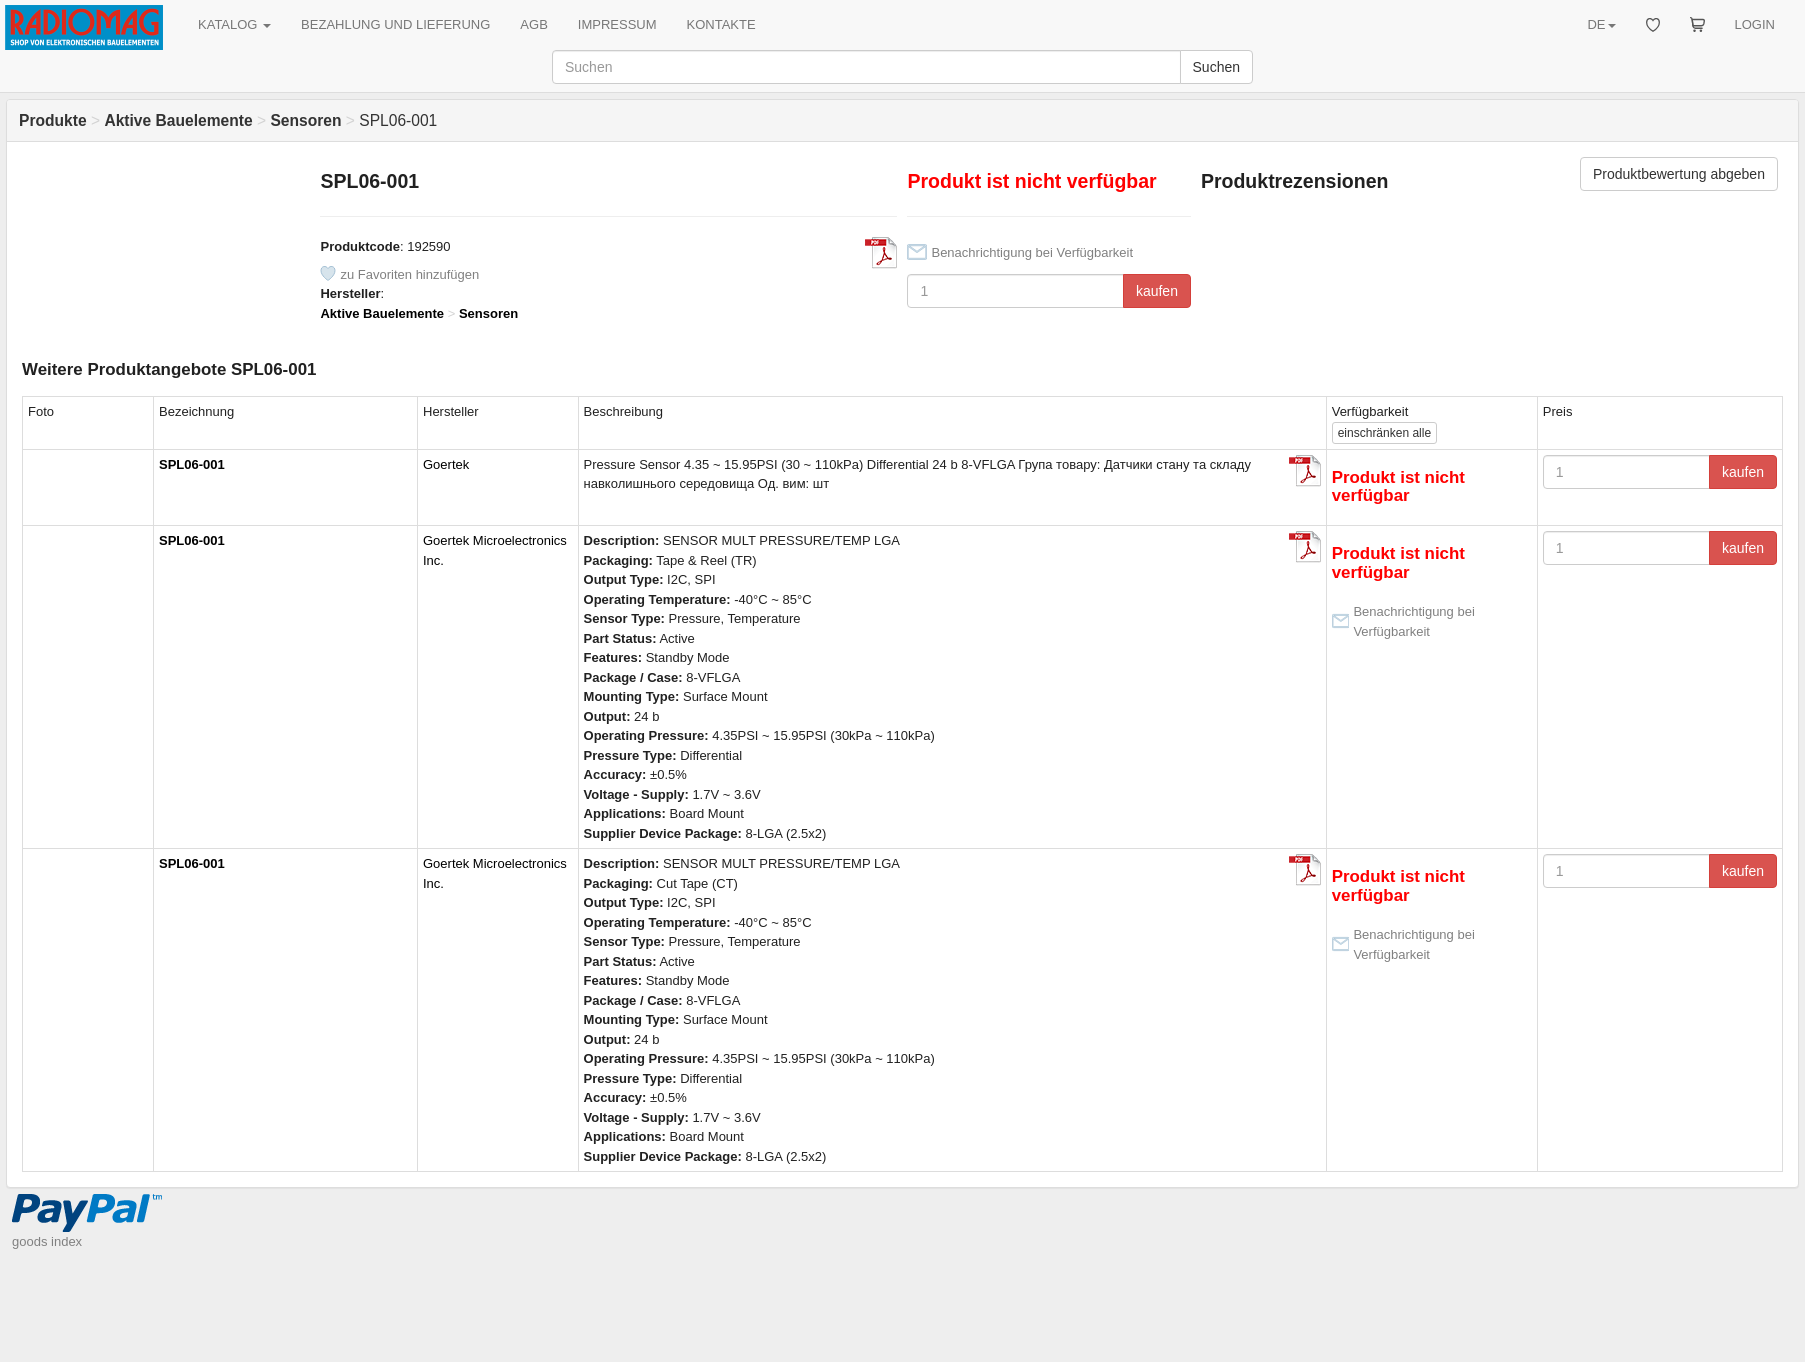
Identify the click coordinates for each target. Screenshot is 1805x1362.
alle (1384, 433)
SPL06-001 (192, 464)
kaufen (1157, 291)
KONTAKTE (721, 24)
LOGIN (1755, 24)
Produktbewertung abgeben (1679, 174)
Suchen (1216, 67)
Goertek (446, 464)
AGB (533, 24)
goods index (47, 1241)
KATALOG (234, 24)
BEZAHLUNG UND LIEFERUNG (395, 24)
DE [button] (1601, 24)
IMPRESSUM (617, 24)
